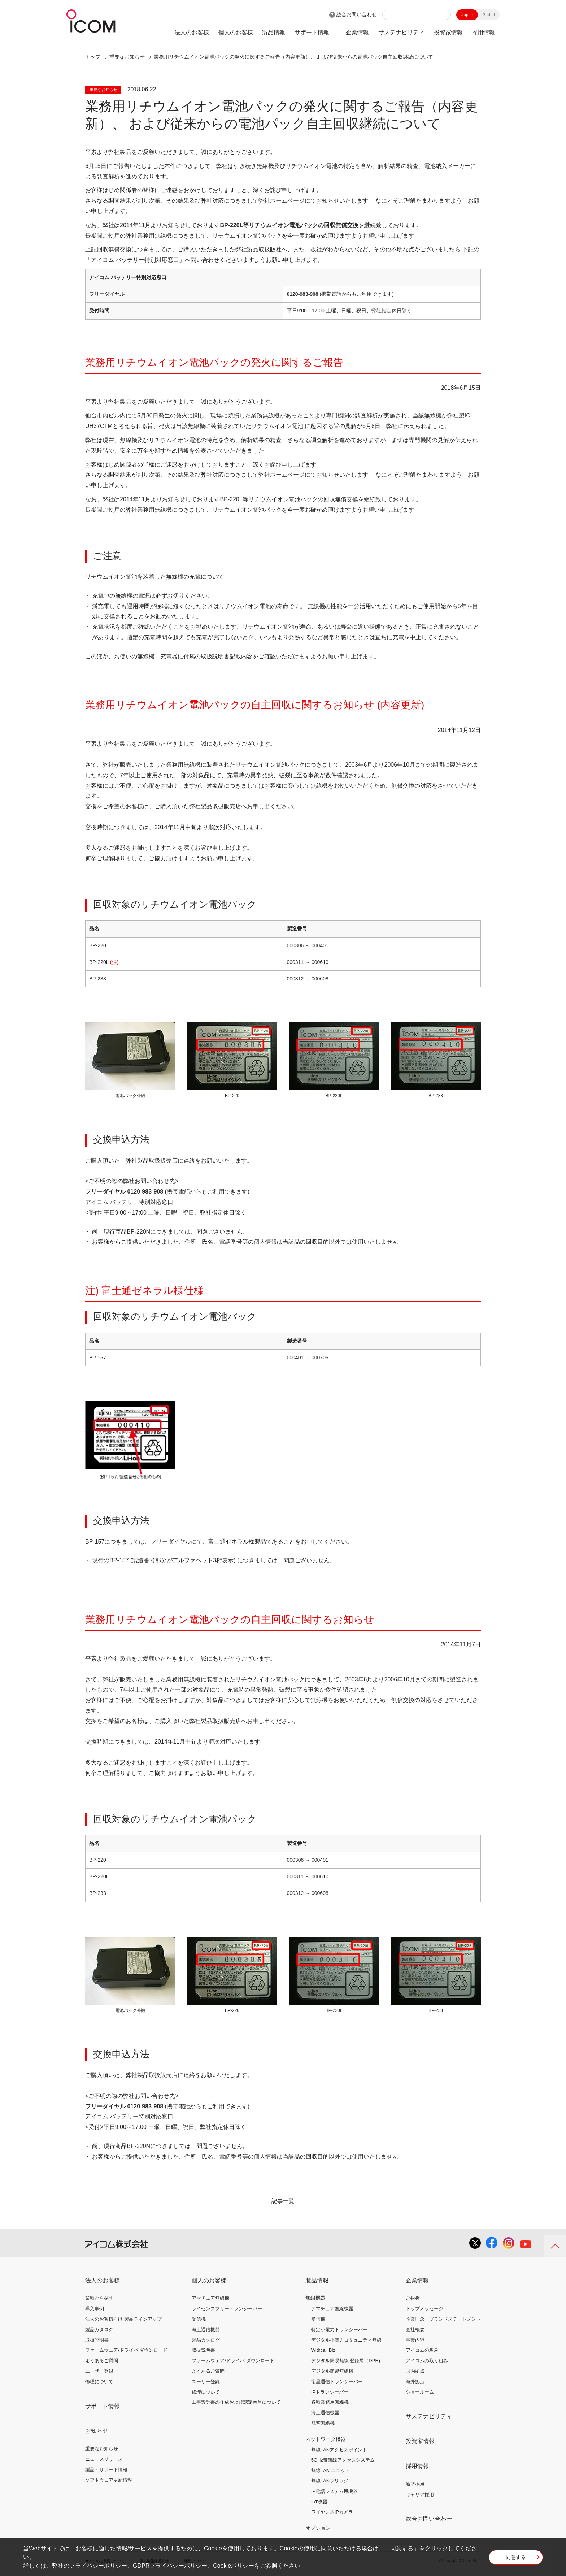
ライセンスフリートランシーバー (227, 2308)
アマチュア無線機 (210, 2298)
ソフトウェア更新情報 (108, 2480)
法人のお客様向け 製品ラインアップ (123, 2319)
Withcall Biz (323, 2350)
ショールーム (420, 2392)
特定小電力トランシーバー (339, 2329)
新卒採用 (415, 2484)
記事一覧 (283, 2201)
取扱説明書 (97, 2340)
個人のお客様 (235, 32)
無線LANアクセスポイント (339, 2449)
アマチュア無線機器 (332, 2308)
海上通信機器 (206, 2329)
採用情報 (483, 32)
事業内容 (415, 2340)
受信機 (199, 2319)
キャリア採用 (420, 2494)
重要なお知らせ (101, 2448)
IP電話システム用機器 (334, 2491)
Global (489, 14)
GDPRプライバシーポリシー (170, 2566)
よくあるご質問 (101, 2360)
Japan (467, 14)
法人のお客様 (191, 32)
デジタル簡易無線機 (332, 2371)
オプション (318, 2528)
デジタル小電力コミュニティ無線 (346, 2340)
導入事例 (94, 2308)
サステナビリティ (401, 32)
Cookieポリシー (233, 2566)
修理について (99, 2381)
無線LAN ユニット (330, 2470)
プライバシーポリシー (98, 2566)
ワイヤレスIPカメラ (332, 2512)
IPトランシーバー (329, 2392)
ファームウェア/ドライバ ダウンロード (126, 2350)
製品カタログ (99, 2329)
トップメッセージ (424, 2308)
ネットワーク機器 (325, 2439)
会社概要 (415, 2329)
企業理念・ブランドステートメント (443, 2319)
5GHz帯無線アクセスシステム (343, 2460)
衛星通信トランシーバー (337, 2381)
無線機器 (315, 2298)
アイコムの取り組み (427, 2360)
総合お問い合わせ (356, 14)
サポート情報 (312, 32)
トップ (92, 57)
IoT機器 (319, 2501)
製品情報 (273, 32)
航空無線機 (323, 2423)
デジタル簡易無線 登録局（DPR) (345, 2360)
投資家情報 (448, 32)
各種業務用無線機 (330, 2402)
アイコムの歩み (422, 2350)
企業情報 (357, 32)
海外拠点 (415, 2381)
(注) (114, 962)
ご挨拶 (413, 2298)
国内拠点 (415, 2371)
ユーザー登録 (99, 2371)
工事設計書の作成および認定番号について (236, 2402)
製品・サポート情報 (106, 2469)
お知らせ (96, 2431)
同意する (516, 2559)
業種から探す (99, 2298)
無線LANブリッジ (329, 2481)
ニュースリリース (104, 2459)
